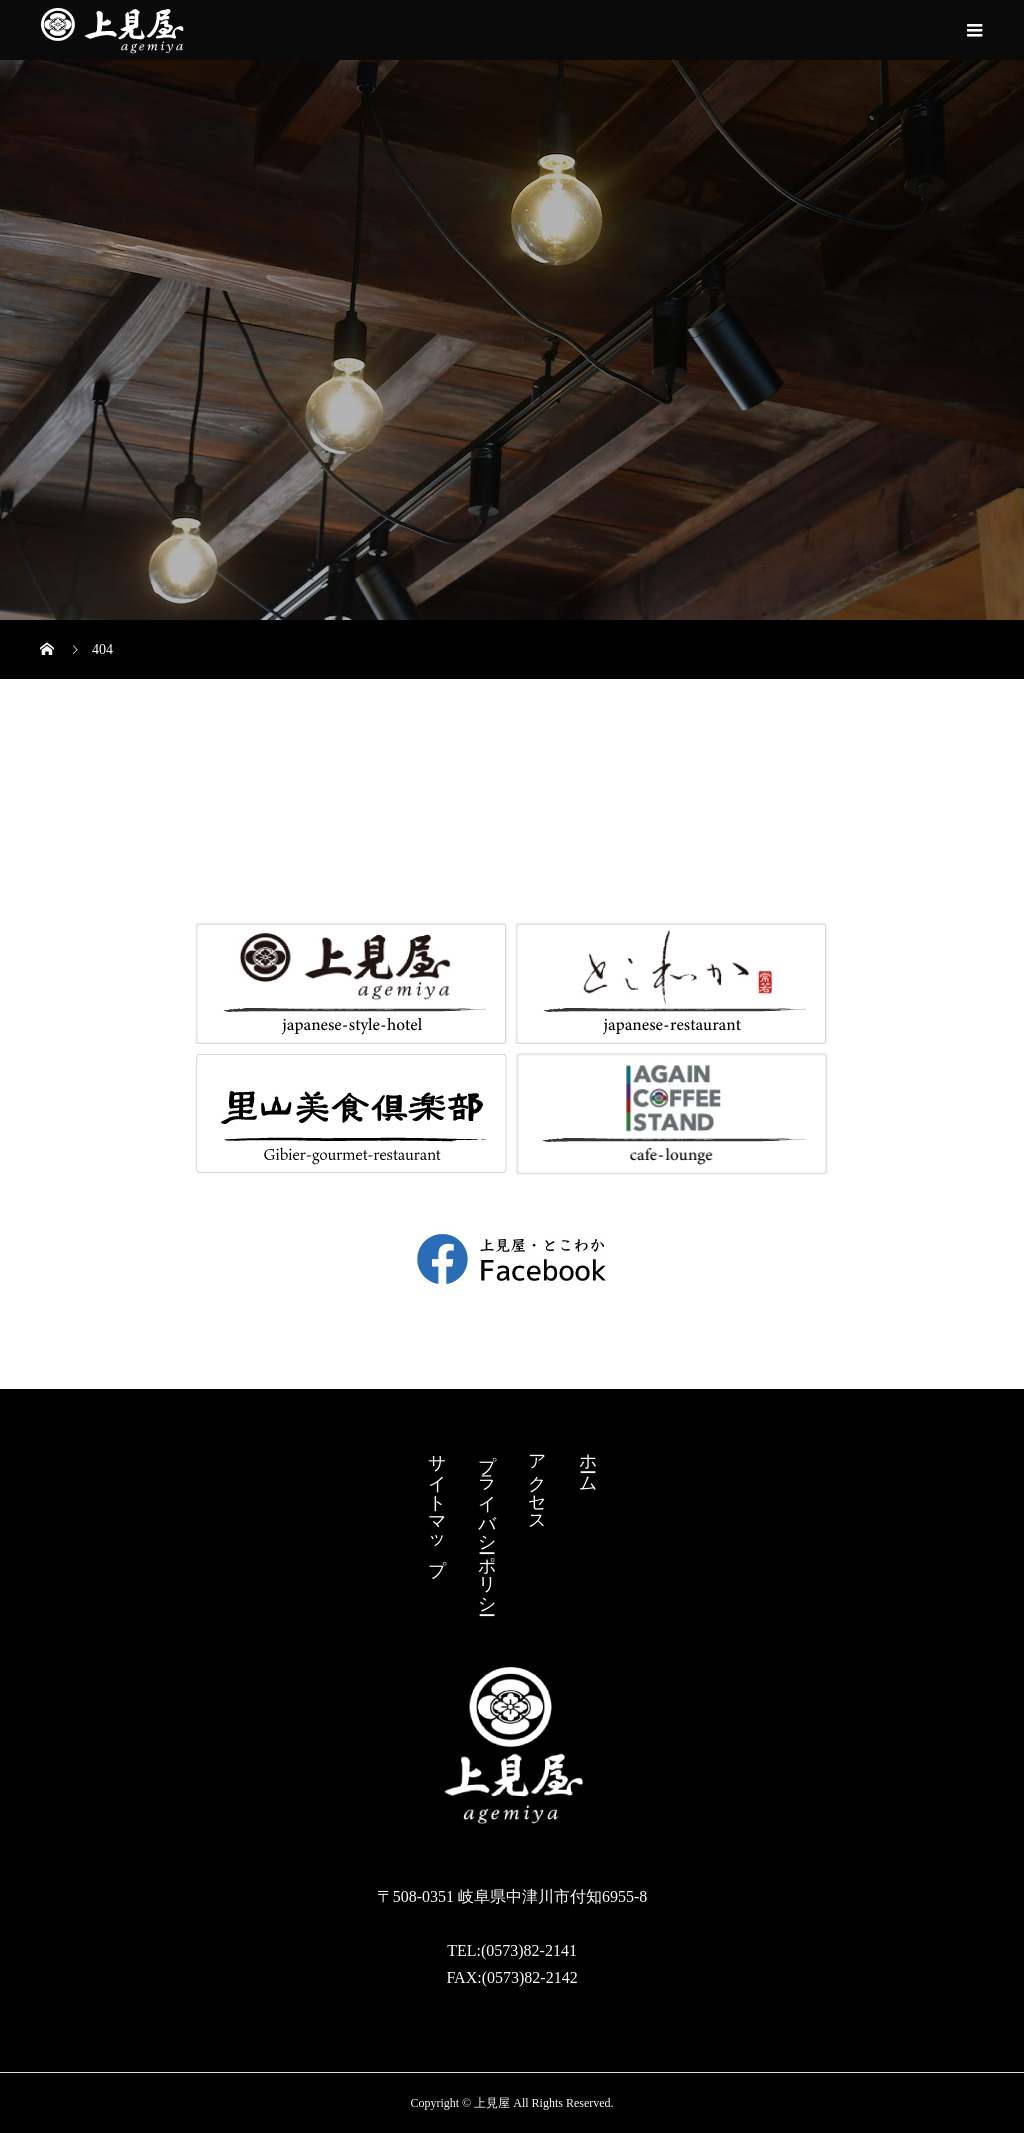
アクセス (537, 1483)
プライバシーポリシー (487, 1524)
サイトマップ (437, 1504)
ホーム (588, 1462)
